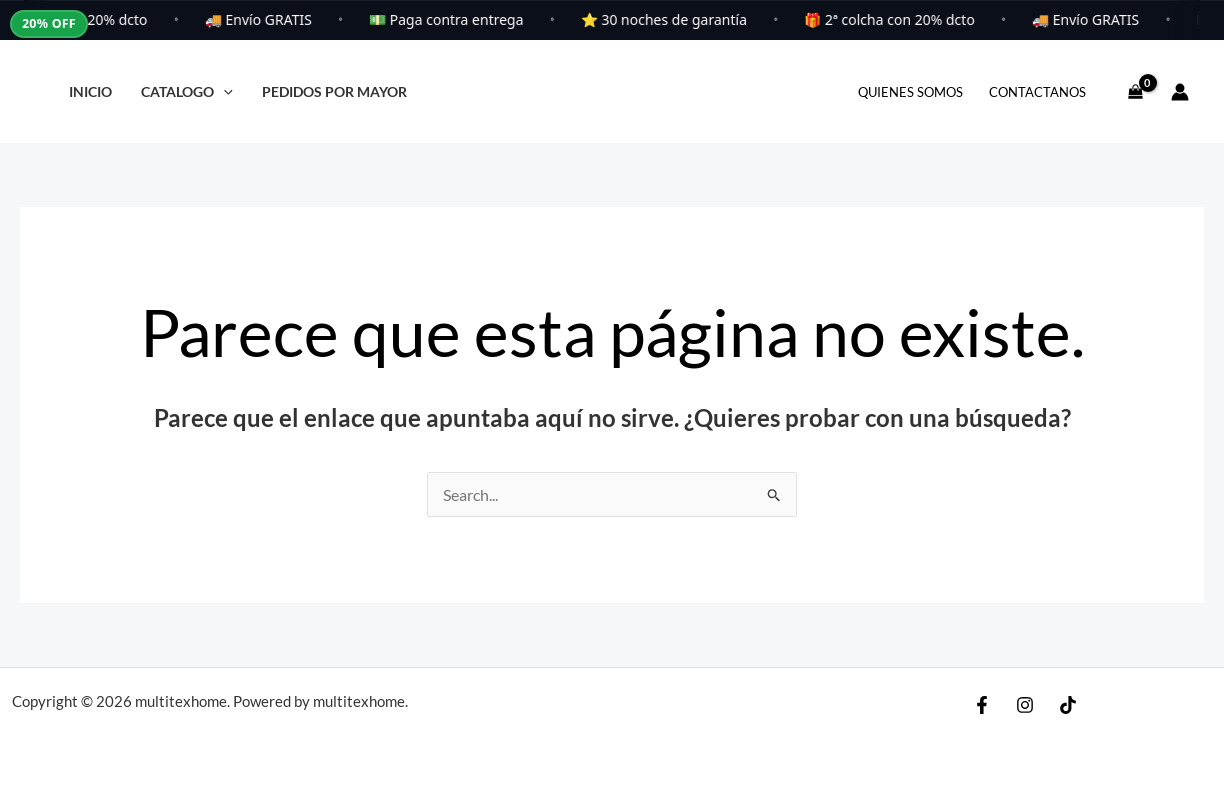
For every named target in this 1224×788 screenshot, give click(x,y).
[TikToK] (1068, 705)
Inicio (90, 91)
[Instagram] (1025, 705)
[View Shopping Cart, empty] (1135, 92)
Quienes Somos (910, 92)
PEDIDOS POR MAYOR (334, 91)
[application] (223, 91)
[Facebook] (982, 705)
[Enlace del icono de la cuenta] (1180, 92)
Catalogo (187, 91)
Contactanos (1037, 92)
